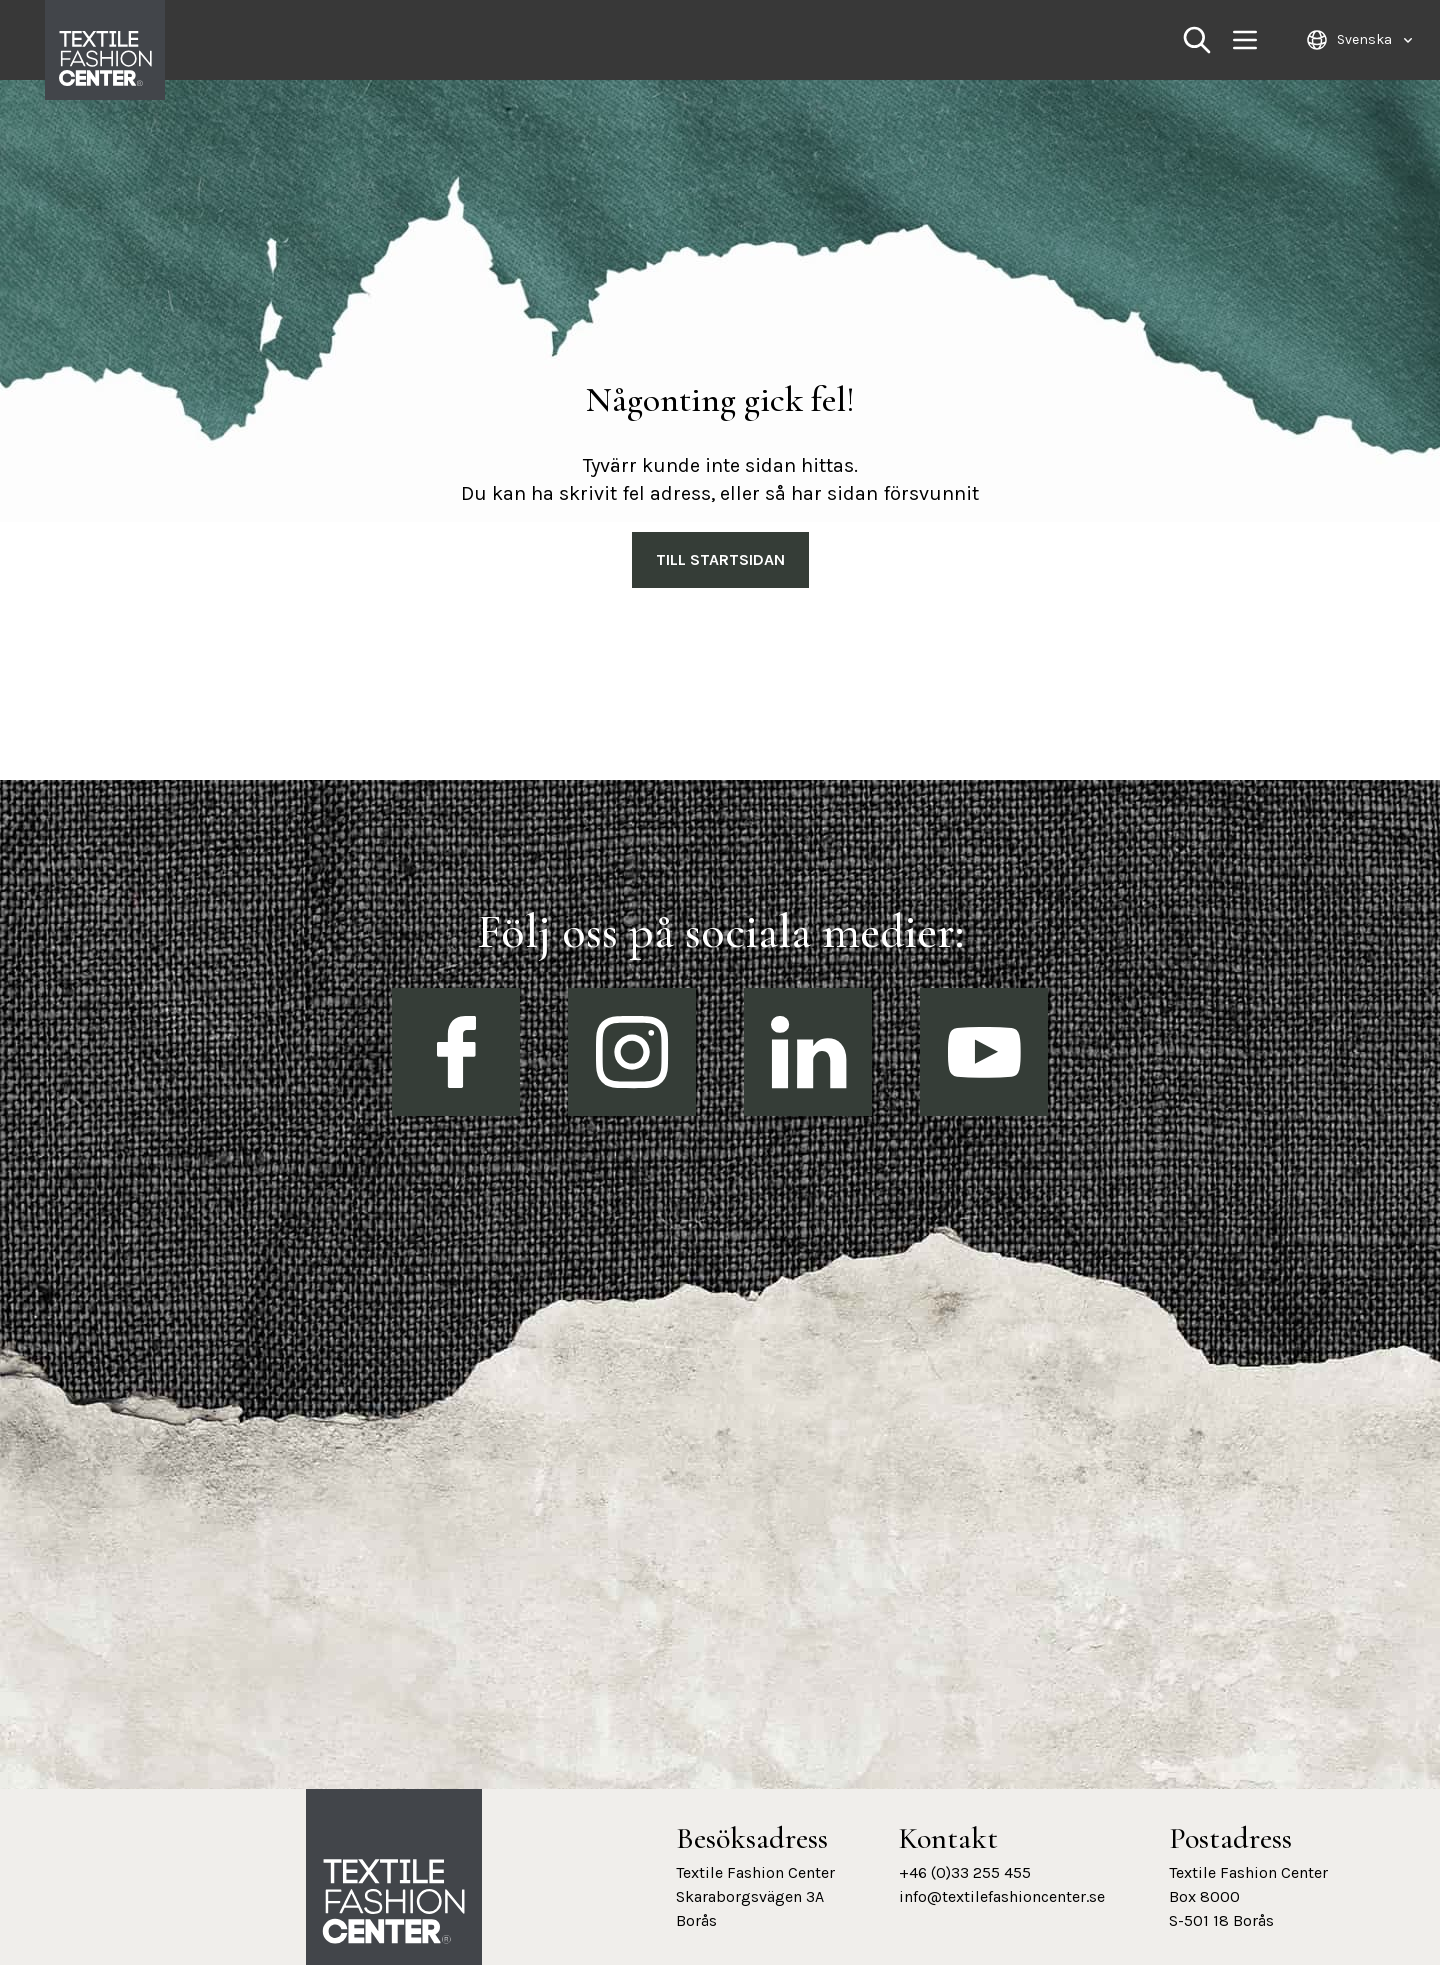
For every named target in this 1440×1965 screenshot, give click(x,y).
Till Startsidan (720, 559)
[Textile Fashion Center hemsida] (394, 1902)
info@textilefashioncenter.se (1002, 1896)
